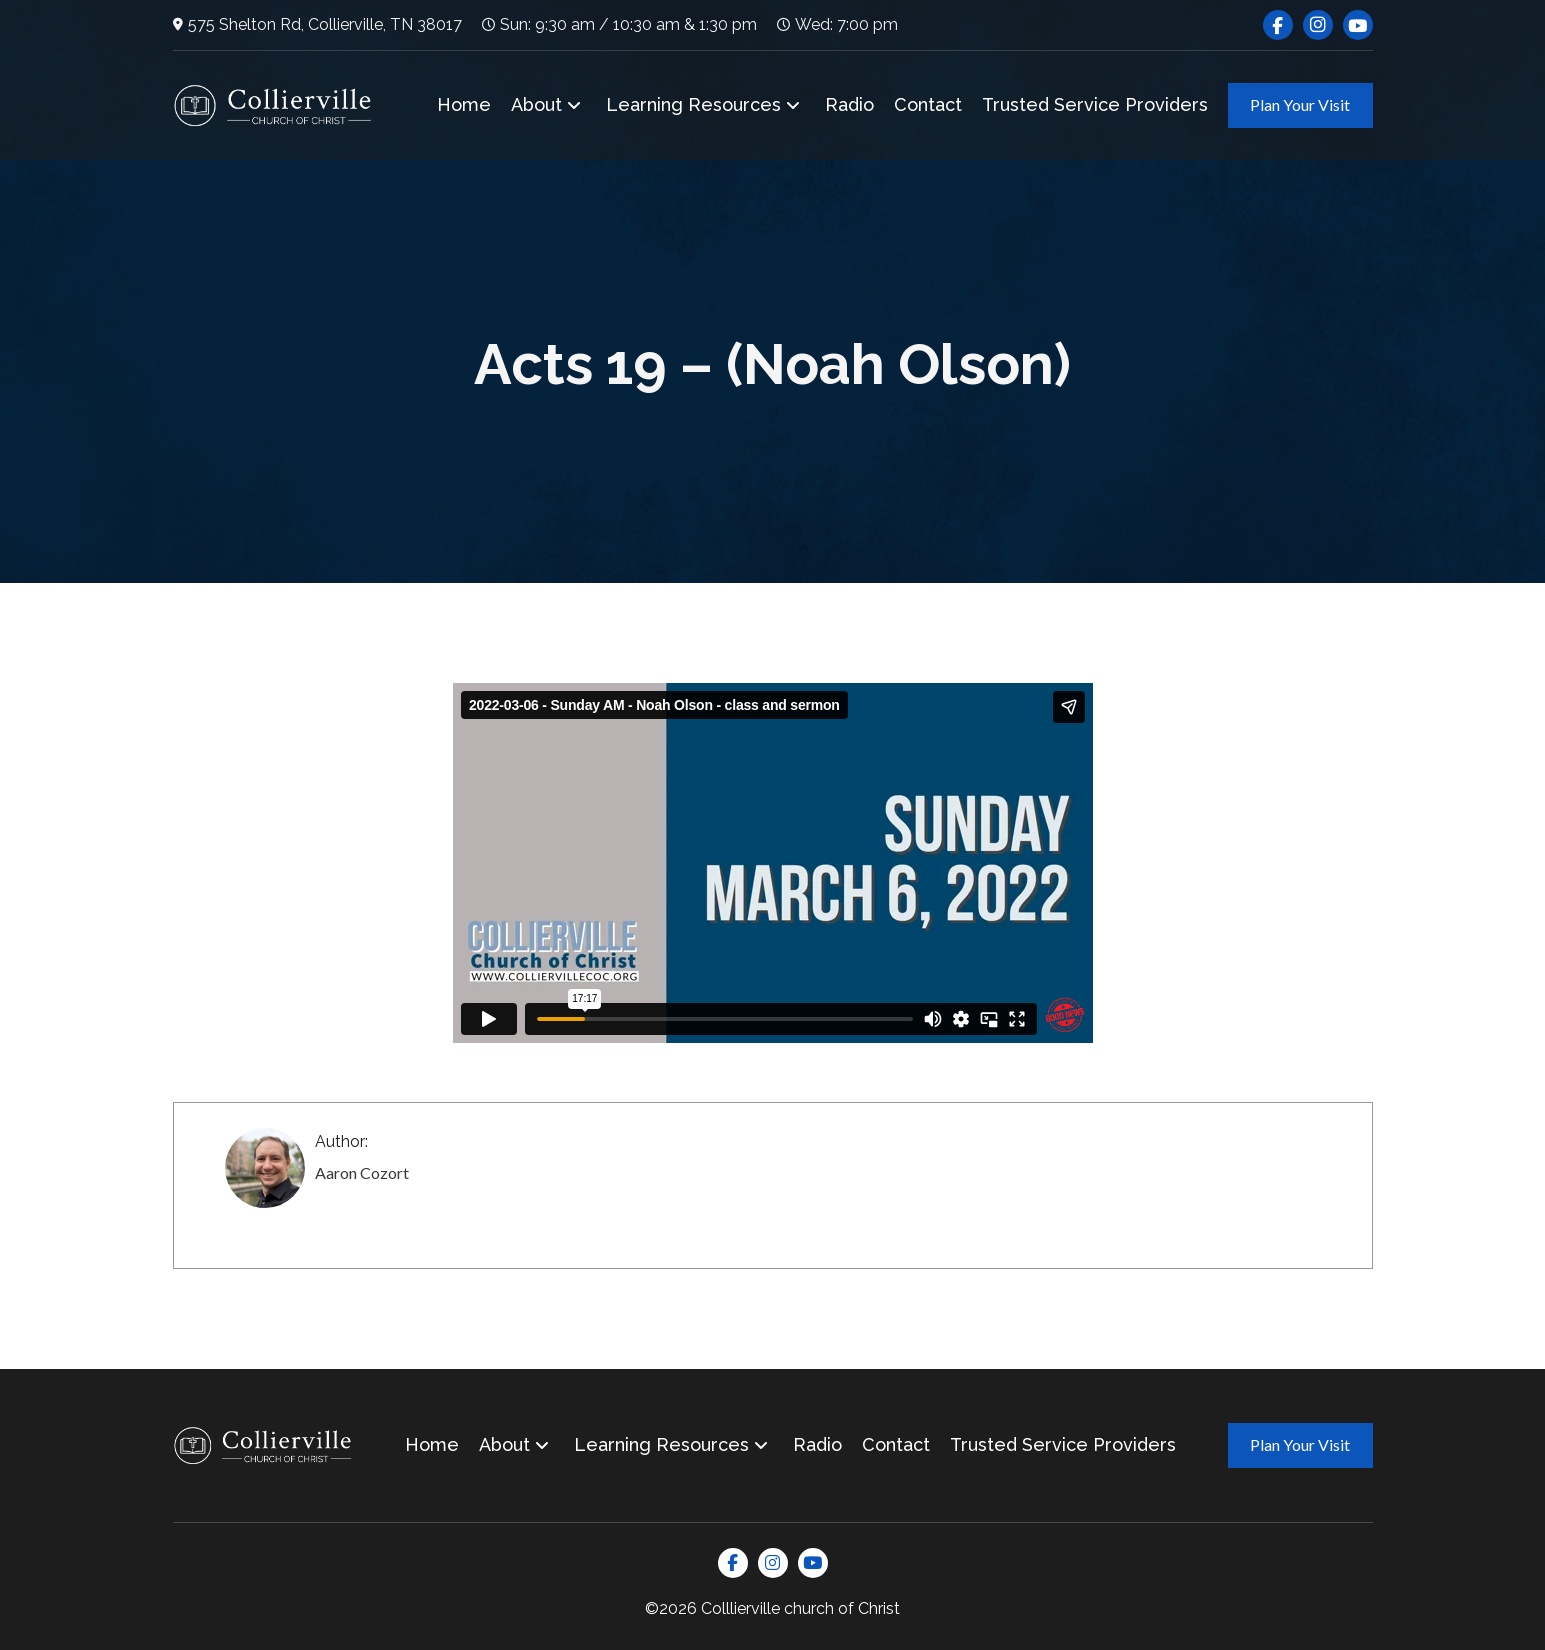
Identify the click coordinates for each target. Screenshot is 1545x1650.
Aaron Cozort (362, 1172)
